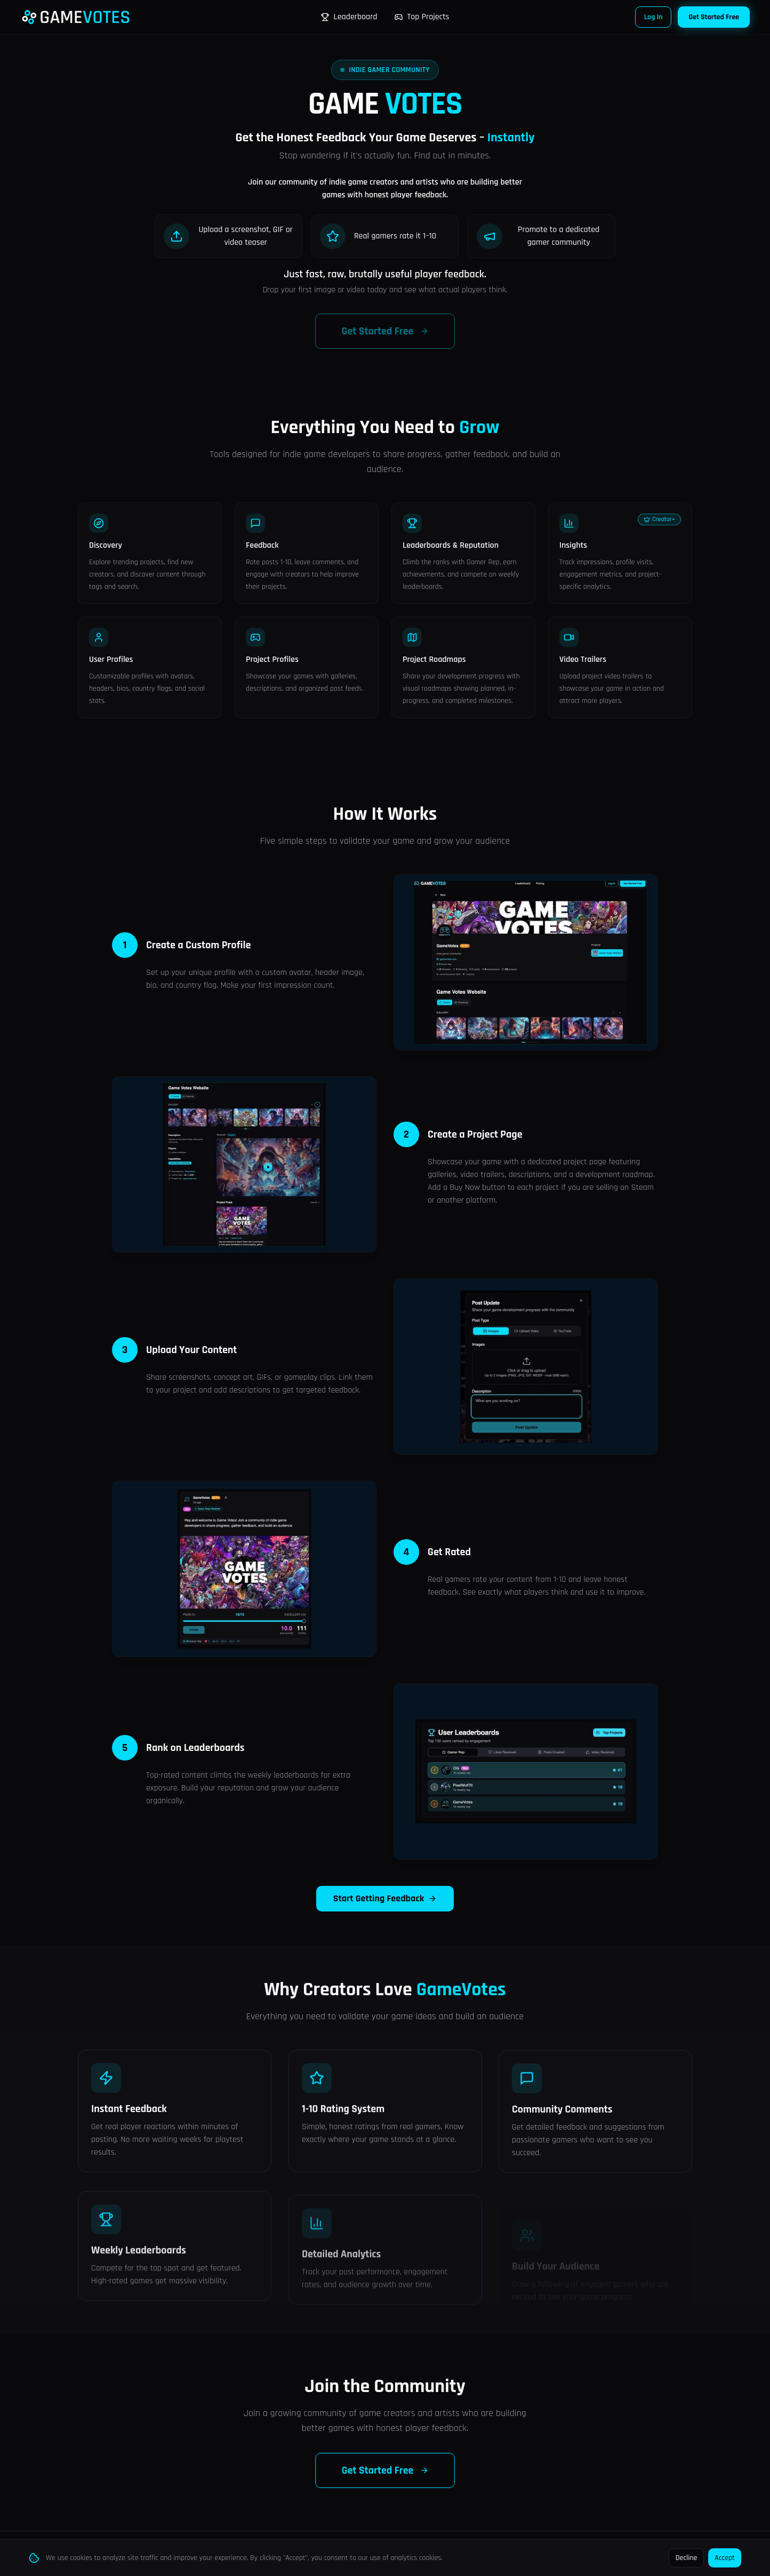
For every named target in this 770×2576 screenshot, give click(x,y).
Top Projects (422, 16)
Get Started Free (713, 17)
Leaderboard (349, 16)
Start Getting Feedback (385, 1910)
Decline (686, 2558)
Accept (725, 2558)
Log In (653, 17)
